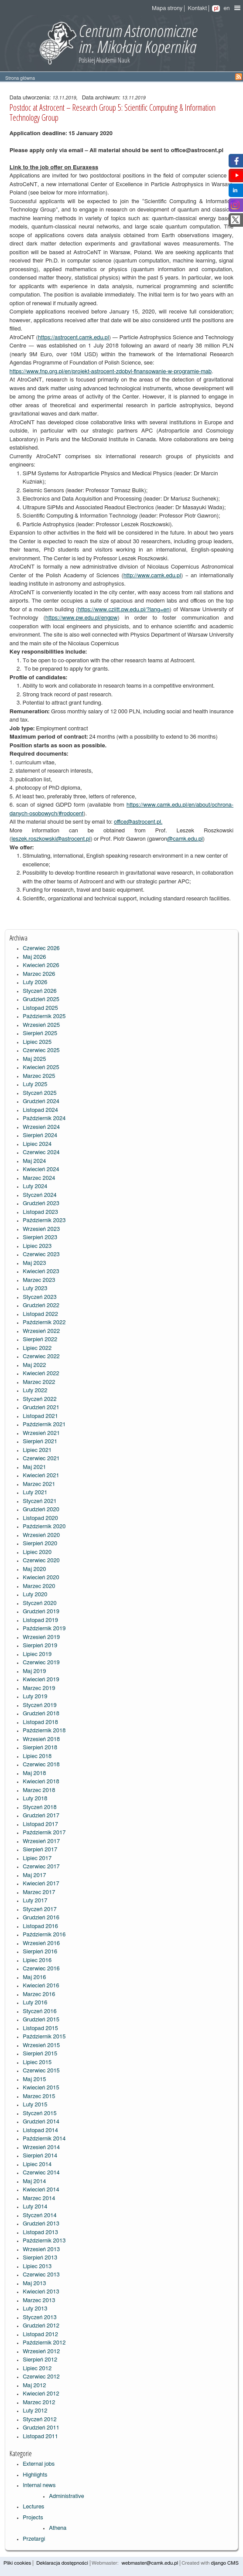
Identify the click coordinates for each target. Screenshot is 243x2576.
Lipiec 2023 (37, 1246)
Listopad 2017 (40, 1824)
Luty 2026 (35, 982)
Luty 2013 (35, 2309)
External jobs (39, 2464)
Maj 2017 (34, 1875)
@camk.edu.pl (185, 839)
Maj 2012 (34, 2386)
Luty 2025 (35, 1084)
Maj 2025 (34, 1059)
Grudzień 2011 (41, 2428)
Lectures (33, 2507)
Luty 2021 (35, 1493)
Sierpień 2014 (40, 2156)
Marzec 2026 (39, 974)
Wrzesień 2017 (41, 1841)
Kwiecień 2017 (41, 1884)
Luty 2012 (35, 2411)
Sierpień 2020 (40, 1544)
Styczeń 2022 (40, 1399)
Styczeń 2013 (40, 2317)
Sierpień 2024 (40, 1135)
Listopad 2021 (40, 1416)
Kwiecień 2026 (41, 965)
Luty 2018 (35, 1799)
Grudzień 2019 (41, 1612)
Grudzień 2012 (41, 2326)
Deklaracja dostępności (62, 2563)
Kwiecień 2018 (41, 1782)
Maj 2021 (34, 1467)
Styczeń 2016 (40, 2011)
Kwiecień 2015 (41, 2088)
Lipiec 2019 (37, 1654)
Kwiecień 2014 (41, 2190)
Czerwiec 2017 (41, 1867)
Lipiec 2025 (37, 1042)
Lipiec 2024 (37, 1144)
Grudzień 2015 (41, 2020)
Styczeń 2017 (40, 1909)
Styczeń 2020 (40, 1603)
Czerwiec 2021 (41, 1459)
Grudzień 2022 (41, 1305)
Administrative (66, 2496)
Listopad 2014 (40, 2130)
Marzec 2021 (39, 1484)
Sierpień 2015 (40, 2054)
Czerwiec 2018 (41, 1765)
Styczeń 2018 (40, 1807)
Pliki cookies (17, 2563)
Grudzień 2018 (41, 1714)
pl (216, 8)
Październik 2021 (44, 1425)
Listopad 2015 (40, 2028)
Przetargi (34, 2539)
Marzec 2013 (39, 2300)
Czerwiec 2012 (41, 2377)
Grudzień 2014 (41, 2122)
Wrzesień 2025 (41, 1025)
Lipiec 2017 (37, 1858)
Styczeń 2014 (40, 2215)
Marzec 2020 (39, 1586)
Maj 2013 (34, 2283)
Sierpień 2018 (40, 1748)
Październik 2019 (44, 1629)
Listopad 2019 (40, 1620)
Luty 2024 (35, 1186)
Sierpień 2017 (40, 1850)
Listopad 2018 (40, 1722)
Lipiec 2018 (37, 1756)
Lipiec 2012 (37, 2369)
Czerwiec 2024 (41, 1152)
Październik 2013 (44, 2241)
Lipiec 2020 (37, 1552)
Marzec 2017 (39, 1892)
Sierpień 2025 (40, 1033)
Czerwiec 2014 (41, 2173)
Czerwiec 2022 (41, 1357)
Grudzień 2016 (41, 1918)
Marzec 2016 (39, 1994)
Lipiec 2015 (37, 2062)
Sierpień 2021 (40, 1442)
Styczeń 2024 (40, 1195)
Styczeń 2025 (40, 1093)
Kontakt (197, 8)
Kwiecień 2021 (41, 1476)
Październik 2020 (44, 1527)
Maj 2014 (34, 2181)
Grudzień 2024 (41, 1101)
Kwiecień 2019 (41, 1680)
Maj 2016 (34, 1977)
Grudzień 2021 (41, 1408)
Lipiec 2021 (37, 1450)
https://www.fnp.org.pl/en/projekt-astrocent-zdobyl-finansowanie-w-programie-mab (111, 372)
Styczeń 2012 (40, 2420)
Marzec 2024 (39, 1178)
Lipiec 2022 (37, 1348)
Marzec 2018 (39, 1790)
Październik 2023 (44, 1220)
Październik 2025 (44, 1016)
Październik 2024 (44, 1118)
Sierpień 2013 (40, 2258)
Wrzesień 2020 (41, 1535)
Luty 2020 (35, 1595)
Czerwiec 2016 (41, 1969)
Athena (57, 2528)
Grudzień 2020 (41, 1510)
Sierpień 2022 (40, 1340)
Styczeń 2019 (40, 1705)
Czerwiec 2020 (41, 1561)
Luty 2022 (35, 1391)
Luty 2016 (35, 2003)
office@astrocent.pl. (138, 822)
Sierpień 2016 (40, 1952)
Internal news (39, 2485)
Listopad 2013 (40, 2232)
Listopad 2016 (40, 1926)
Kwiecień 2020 (41, 1578)
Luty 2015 (35, 2105)
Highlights (35, 2475)
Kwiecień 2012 (41, 2394)
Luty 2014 (35, 2207)
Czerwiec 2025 (41, 1050)
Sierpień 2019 (40, 1646)
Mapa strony (167, 8)
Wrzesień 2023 (41, 1229)
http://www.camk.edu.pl (152, 576)
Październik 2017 (44, 1833)
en (226, 8)
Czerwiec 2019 (41, 1663)
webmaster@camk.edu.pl (150, 2563)
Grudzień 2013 (41, 2224)
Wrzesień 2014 (41, 2147)
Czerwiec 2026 (41, 948)
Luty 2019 (35, 1697)
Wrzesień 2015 (41, 2045)
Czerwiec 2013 (41, 2275)
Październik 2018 (44, 1731)
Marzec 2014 (39, 2198)
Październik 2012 (44, 2343)
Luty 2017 (35, 1901)
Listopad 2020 (40, 1518)
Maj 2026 (34, 957)
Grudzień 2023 (41, 1203)
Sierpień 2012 (40, 2360)
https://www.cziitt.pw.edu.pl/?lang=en (124, 610)
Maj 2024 (34, 1161)
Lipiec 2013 (37, 2266)
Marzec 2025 (39, 1076)
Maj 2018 (34, 1773)
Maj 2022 (34, 1365)
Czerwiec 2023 (41, 1254)
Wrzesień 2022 (41, 1331)
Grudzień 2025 (41, 999)
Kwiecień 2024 (41, 1169)
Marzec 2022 (39, 1382)
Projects (33, 2518)
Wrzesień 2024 (41, 1127)
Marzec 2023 (39, 1280)
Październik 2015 (44, 2037)
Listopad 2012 (40, 2334)
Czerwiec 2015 (41, 2071)
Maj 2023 (34, 1263)
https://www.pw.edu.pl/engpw (81, 618)
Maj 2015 (34, 2079)
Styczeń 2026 (40, 991)
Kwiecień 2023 (41, 1271)
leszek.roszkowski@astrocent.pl (50, 839)
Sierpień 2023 (40, 1237)
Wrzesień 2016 (41, 1943)
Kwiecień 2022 (41, 1374)
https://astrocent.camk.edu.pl (73, 338)
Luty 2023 (35, 1288)
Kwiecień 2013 (41, 2292)
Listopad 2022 (40, 1314)
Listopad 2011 (40, 2437)
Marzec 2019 (39, 1688)
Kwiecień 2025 (41, 1067)
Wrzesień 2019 (41, 1637)
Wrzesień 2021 (41, 1433)
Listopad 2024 (40, 1110)
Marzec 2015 (39, 2096)
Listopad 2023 (40, 1212)
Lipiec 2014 (37, 2164)
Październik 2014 (44, 2139)
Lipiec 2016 (37, 1960)
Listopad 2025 (40, 1008)
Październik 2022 (44, 1322)
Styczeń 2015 (40, 2113)
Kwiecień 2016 (41, 1986)
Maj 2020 (34, 1569)
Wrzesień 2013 (41, 2249)
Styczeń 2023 (40, 1297)
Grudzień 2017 (41, 1816)
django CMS (225, 2563)
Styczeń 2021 (40, 1501)
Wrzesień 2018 (41, 1739)
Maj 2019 (34, 1671)
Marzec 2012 (39, 2403)
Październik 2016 (44, 1935)
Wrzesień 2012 (41, 2352)
